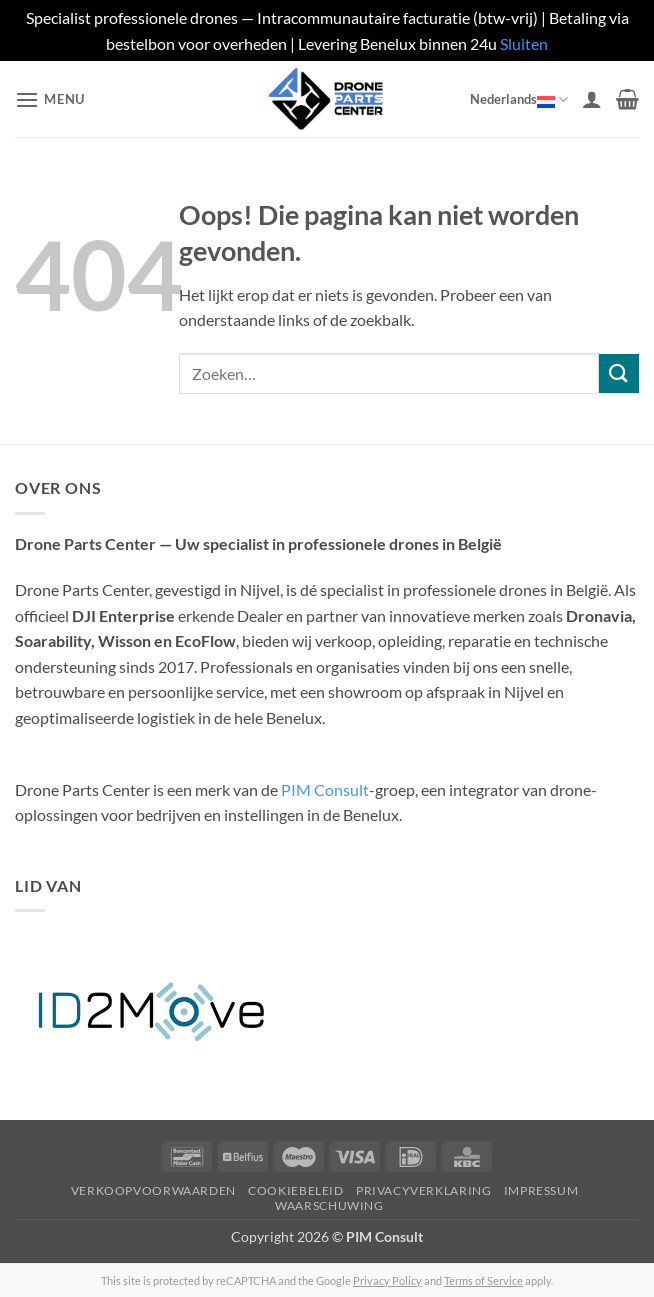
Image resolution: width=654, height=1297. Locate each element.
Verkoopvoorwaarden (153, 1190)
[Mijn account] (592, 99)
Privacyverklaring (423, 1190)
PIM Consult (325, 789)
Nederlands (519, 99)
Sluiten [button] (524, 43)
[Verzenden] (619, 373)
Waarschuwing (329, 1205)
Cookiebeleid (295, 1190)
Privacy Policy (387, 1280)
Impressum (541, 1190)
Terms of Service (483, 1280)
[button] (50, 99)
